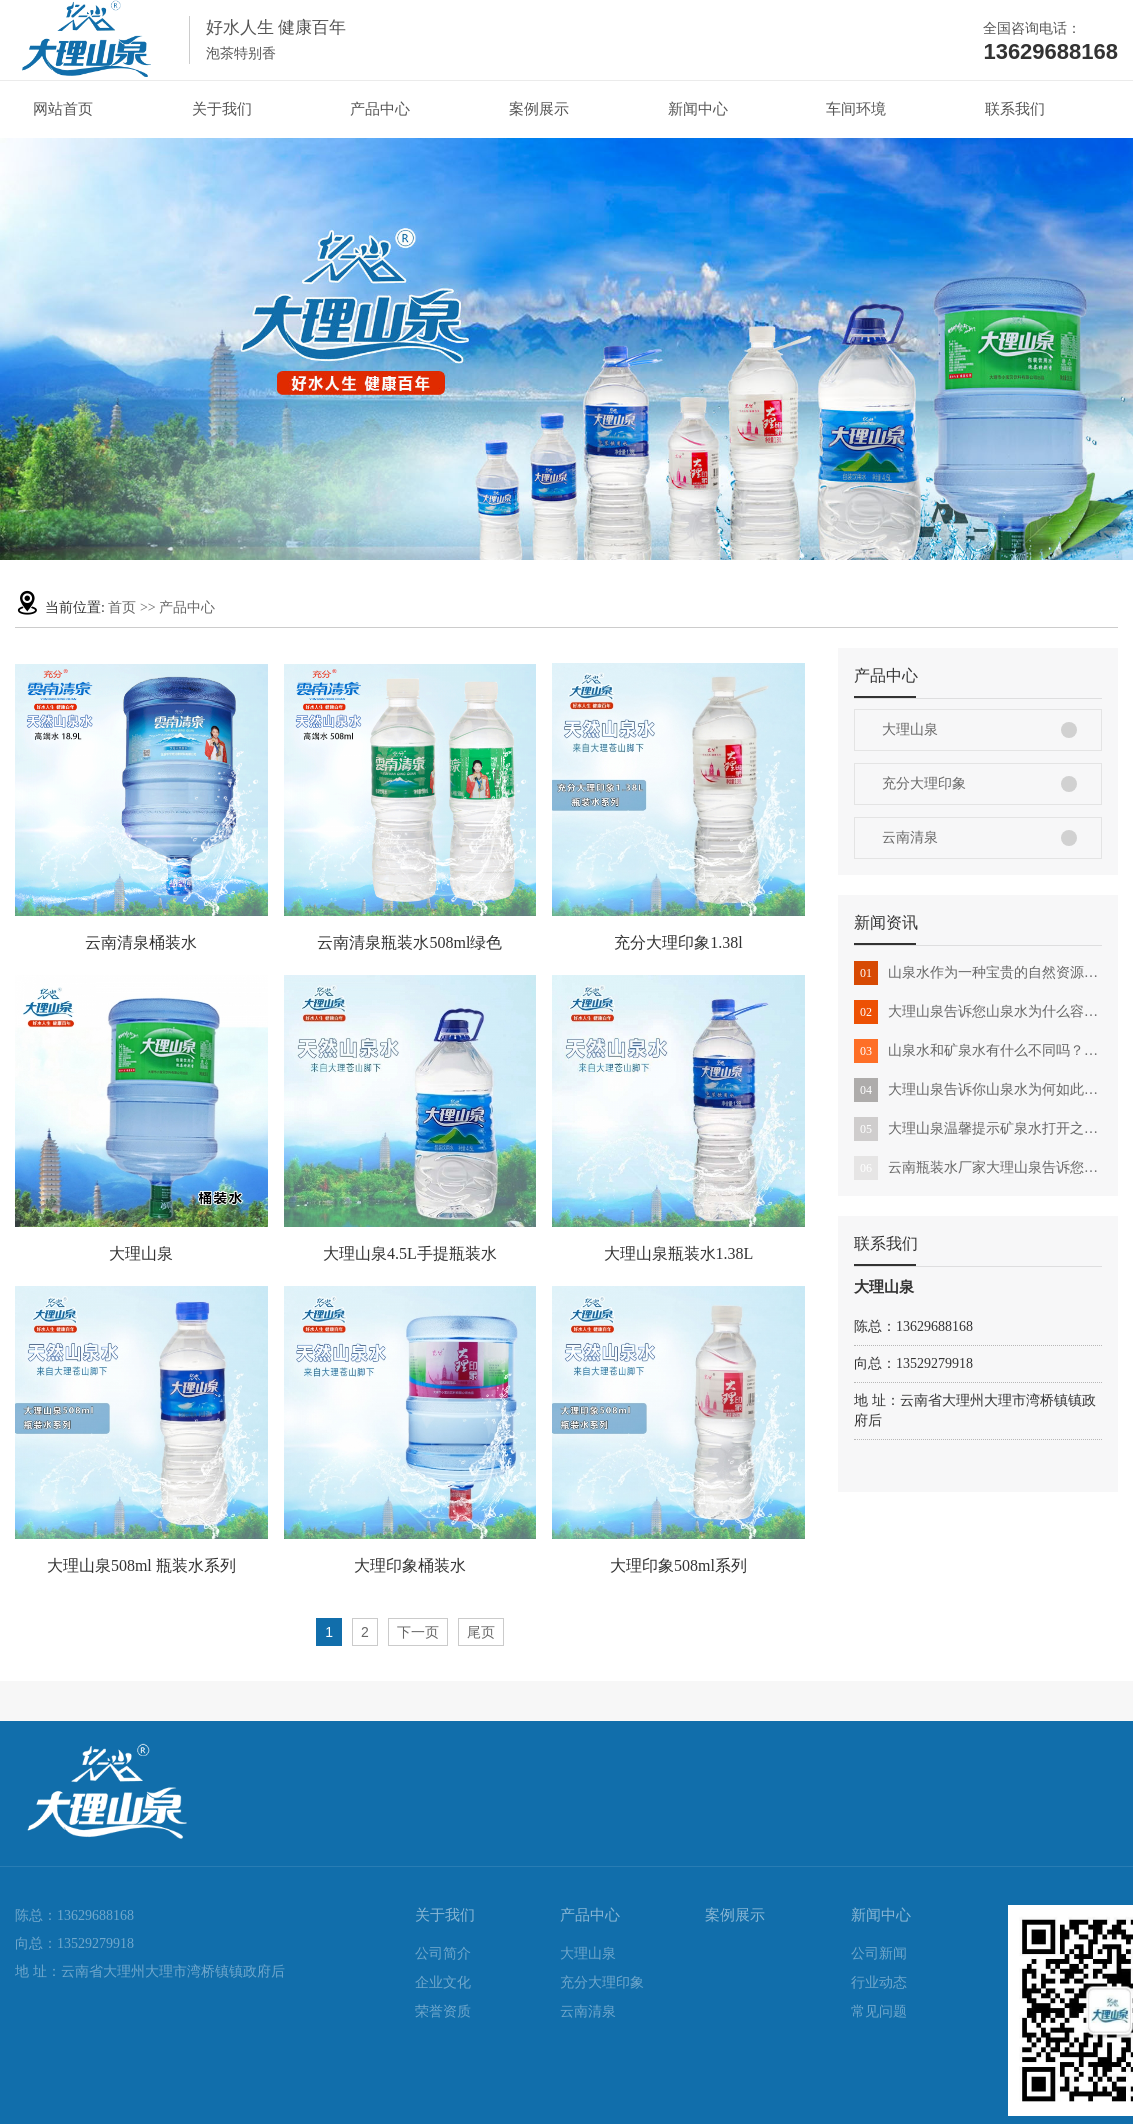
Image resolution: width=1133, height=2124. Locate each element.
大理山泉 (910, 729)
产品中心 (380, 109)
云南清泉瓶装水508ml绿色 (409, 942)
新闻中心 (698, 109)
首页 (122, 607)
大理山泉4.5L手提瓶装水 (410, 1253)
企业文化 (443, 1982)
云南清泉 (910, 837)
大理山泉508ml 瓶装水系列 (141, 1565)
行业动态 (879, 1982)
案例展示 (539, 109)
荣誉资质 (443, 2011)
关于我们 (222, 109)
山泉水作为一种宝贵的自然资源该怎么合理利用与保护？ (978, 973)
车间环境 (856, 109)
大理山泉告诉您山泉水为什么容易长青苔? (978, 1012)
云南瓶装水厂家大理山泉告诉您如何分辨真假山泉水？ (978, 1168)
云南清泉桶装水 (141, 942)
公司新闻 (879, 1953)
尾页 (481, 1632)
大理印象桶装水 (410, 1565)
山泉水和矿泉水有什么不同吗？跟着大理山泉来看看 (978, 1051)
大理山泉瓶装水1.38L (679, 1253)
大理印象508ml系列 (678, 1565)
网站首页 (63, 109)
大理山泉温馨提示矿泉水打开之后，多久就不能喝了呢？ (978, 1129)
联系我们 (1015, 109)
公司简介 (443, 1953)
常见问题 (879, 2011)
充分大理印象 (924, 783)
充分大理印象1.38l (678, 942)
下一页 (418, 1632)
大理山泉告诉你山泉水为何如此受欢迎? (978, 1090)
